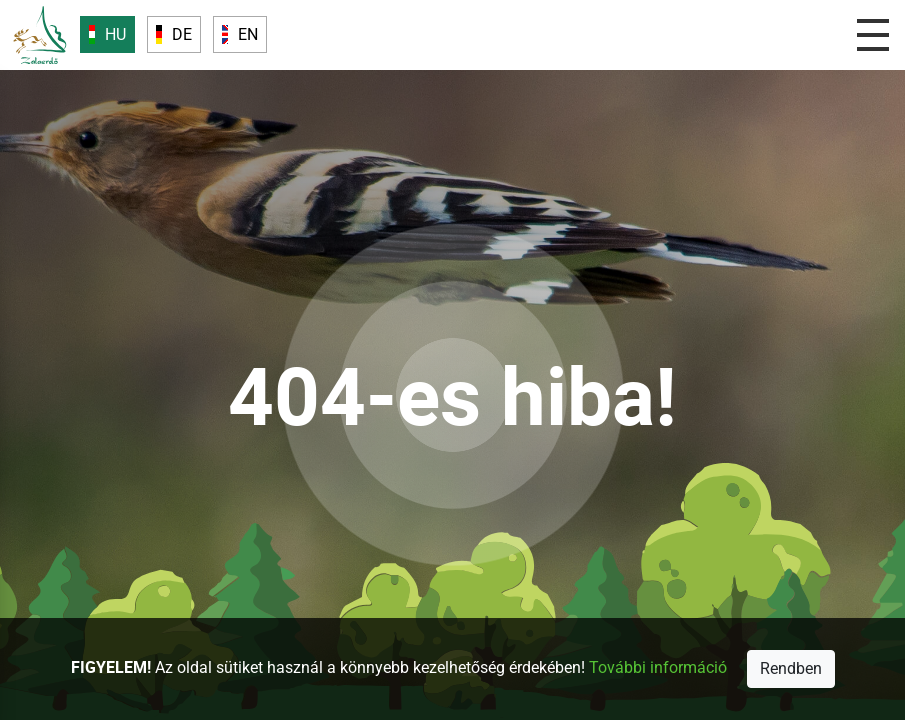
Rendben (790, 668)
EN (248, 34)
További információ (657, 667)
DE (182, 34)
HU (115, 34)
